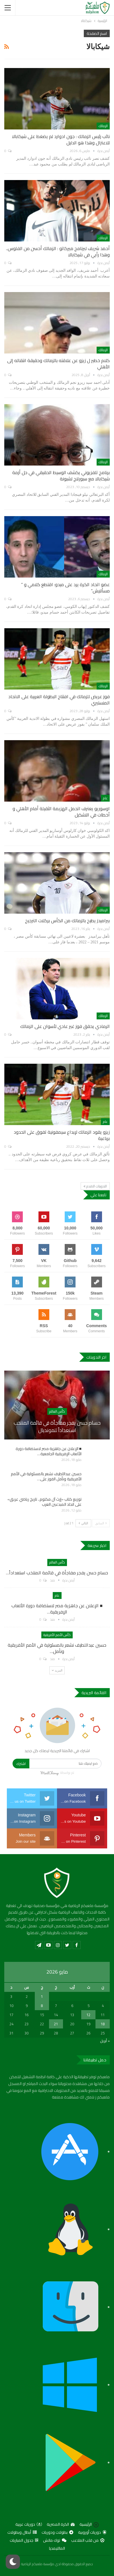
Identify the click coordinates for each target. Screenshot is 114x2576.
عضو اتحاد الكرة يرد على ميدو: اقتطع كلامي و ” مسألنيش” (65, 587)
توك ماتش (54, 2540)
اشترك (21, 1763)
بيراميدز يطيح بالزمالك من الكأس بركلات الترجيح (67, 920)
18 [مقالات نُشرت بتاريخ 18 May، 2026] (103, 2023)
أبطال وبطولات (22, 2532)
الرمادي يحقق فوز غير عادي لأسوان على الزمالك (65, 1026)
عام (105, 798)
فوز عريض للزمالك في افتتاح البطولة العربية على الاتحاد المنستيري (59, 699)
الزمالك (103, 126)
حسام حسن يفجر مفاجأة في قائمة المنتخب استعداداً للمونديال (57, 1426)
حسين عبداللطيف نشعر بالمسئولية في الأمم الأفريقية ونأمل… (57, 1648)
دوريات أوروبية (92, 2532)
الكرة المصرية (61, 2524)
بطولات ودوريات (57, 2532)
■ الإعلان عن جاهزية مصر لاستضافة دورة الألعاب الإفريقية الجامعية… (49, 1451)
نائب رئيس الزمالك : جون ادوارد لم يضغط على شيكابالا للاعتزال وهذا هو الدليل (61, 139)
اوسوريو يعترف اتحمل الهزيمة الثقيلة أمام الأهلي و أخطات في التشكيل (61, 811)
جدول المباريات (24, 2540)
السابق (101, 1523)
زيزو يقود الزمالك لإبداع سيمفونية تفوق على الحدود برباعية (62, 1135)
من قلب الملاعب (87, 2540)
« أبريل (105, 2040)
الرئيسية (89, 2524)
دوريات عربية (28, 2524)
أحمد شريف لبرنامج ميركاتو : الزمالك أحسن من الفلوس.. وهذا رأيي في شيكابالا (58, 251)
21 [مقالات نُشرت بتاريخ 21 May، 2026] (56, 2023)
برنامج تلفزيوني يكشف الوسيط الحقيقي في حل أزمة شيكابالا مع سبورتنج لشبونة (61, 475)
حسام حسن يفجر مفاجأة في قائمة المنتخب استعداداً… (57, 1572)
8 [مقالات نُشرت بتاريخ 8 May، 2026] (42, 2005)
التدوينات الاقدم (95, 1186)
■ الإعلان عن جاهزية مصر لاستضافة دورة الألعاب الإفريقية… (57, 1608)
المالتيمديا (57, 2548)
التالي (83, 1523)
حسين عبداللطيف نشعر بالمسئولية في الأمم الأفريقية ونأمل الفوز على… (46, 1476)
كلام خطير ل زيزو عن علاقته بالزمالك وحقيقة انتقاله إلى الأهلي (58, 363)
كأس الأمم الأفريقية (57, 1635)
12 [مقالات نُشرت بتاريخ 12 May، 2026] (88, 2014)
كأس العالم (57, 1411)
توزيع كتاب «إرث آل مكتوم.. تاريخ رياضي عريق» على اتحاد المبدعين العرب (44, 1501)
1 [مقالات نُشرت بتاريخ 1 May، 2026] (42, 1996)
